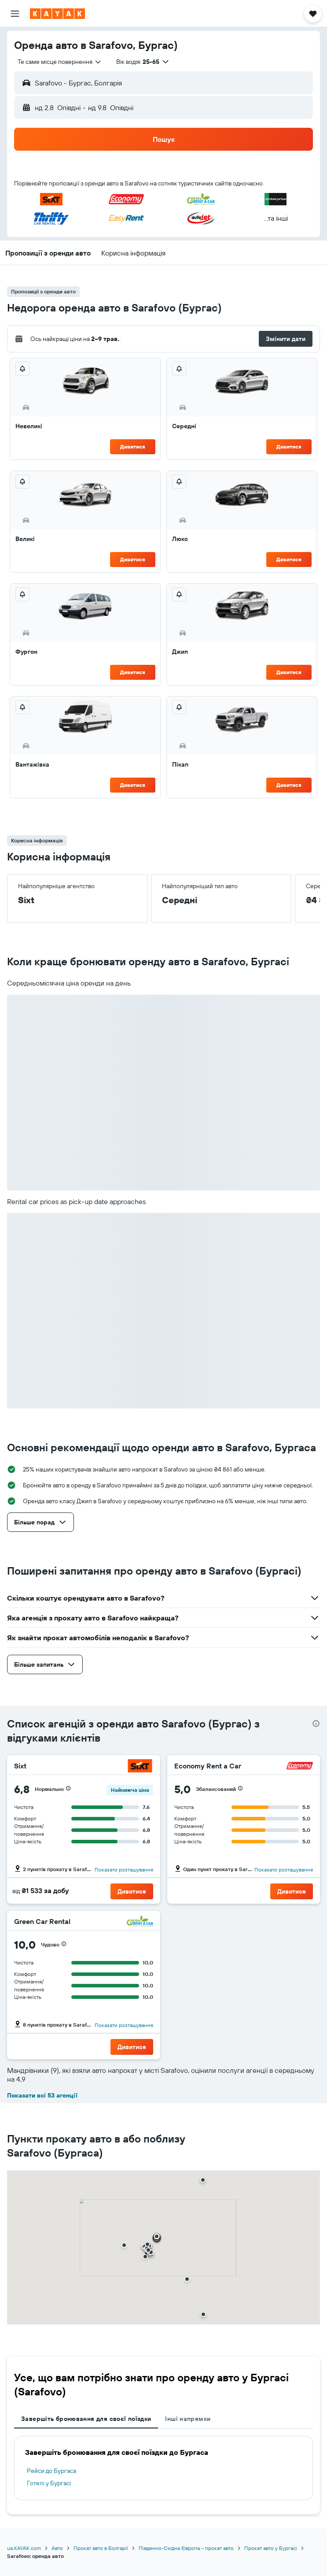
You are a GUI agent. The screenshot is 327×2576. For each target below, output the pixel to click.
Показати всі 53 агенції (42, 2095)
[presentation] (316, 1723)
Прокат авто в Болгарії (100, 2548)
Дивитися (132, 446)
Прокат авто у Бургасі (270, 2548)
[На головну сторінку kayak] (57, 13)
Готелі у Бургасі (49, 2483)
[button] (15, 13)
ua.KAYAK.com (24, 2548)
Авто (57, 2548)
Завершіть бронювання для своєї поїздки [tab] (86, 2419)
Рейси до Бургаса (51, 2471)
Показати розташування (124, 1869)
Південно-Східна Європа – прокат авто (186, 2548)
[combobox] (60, 61)
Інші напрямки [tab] (187, 2419)
